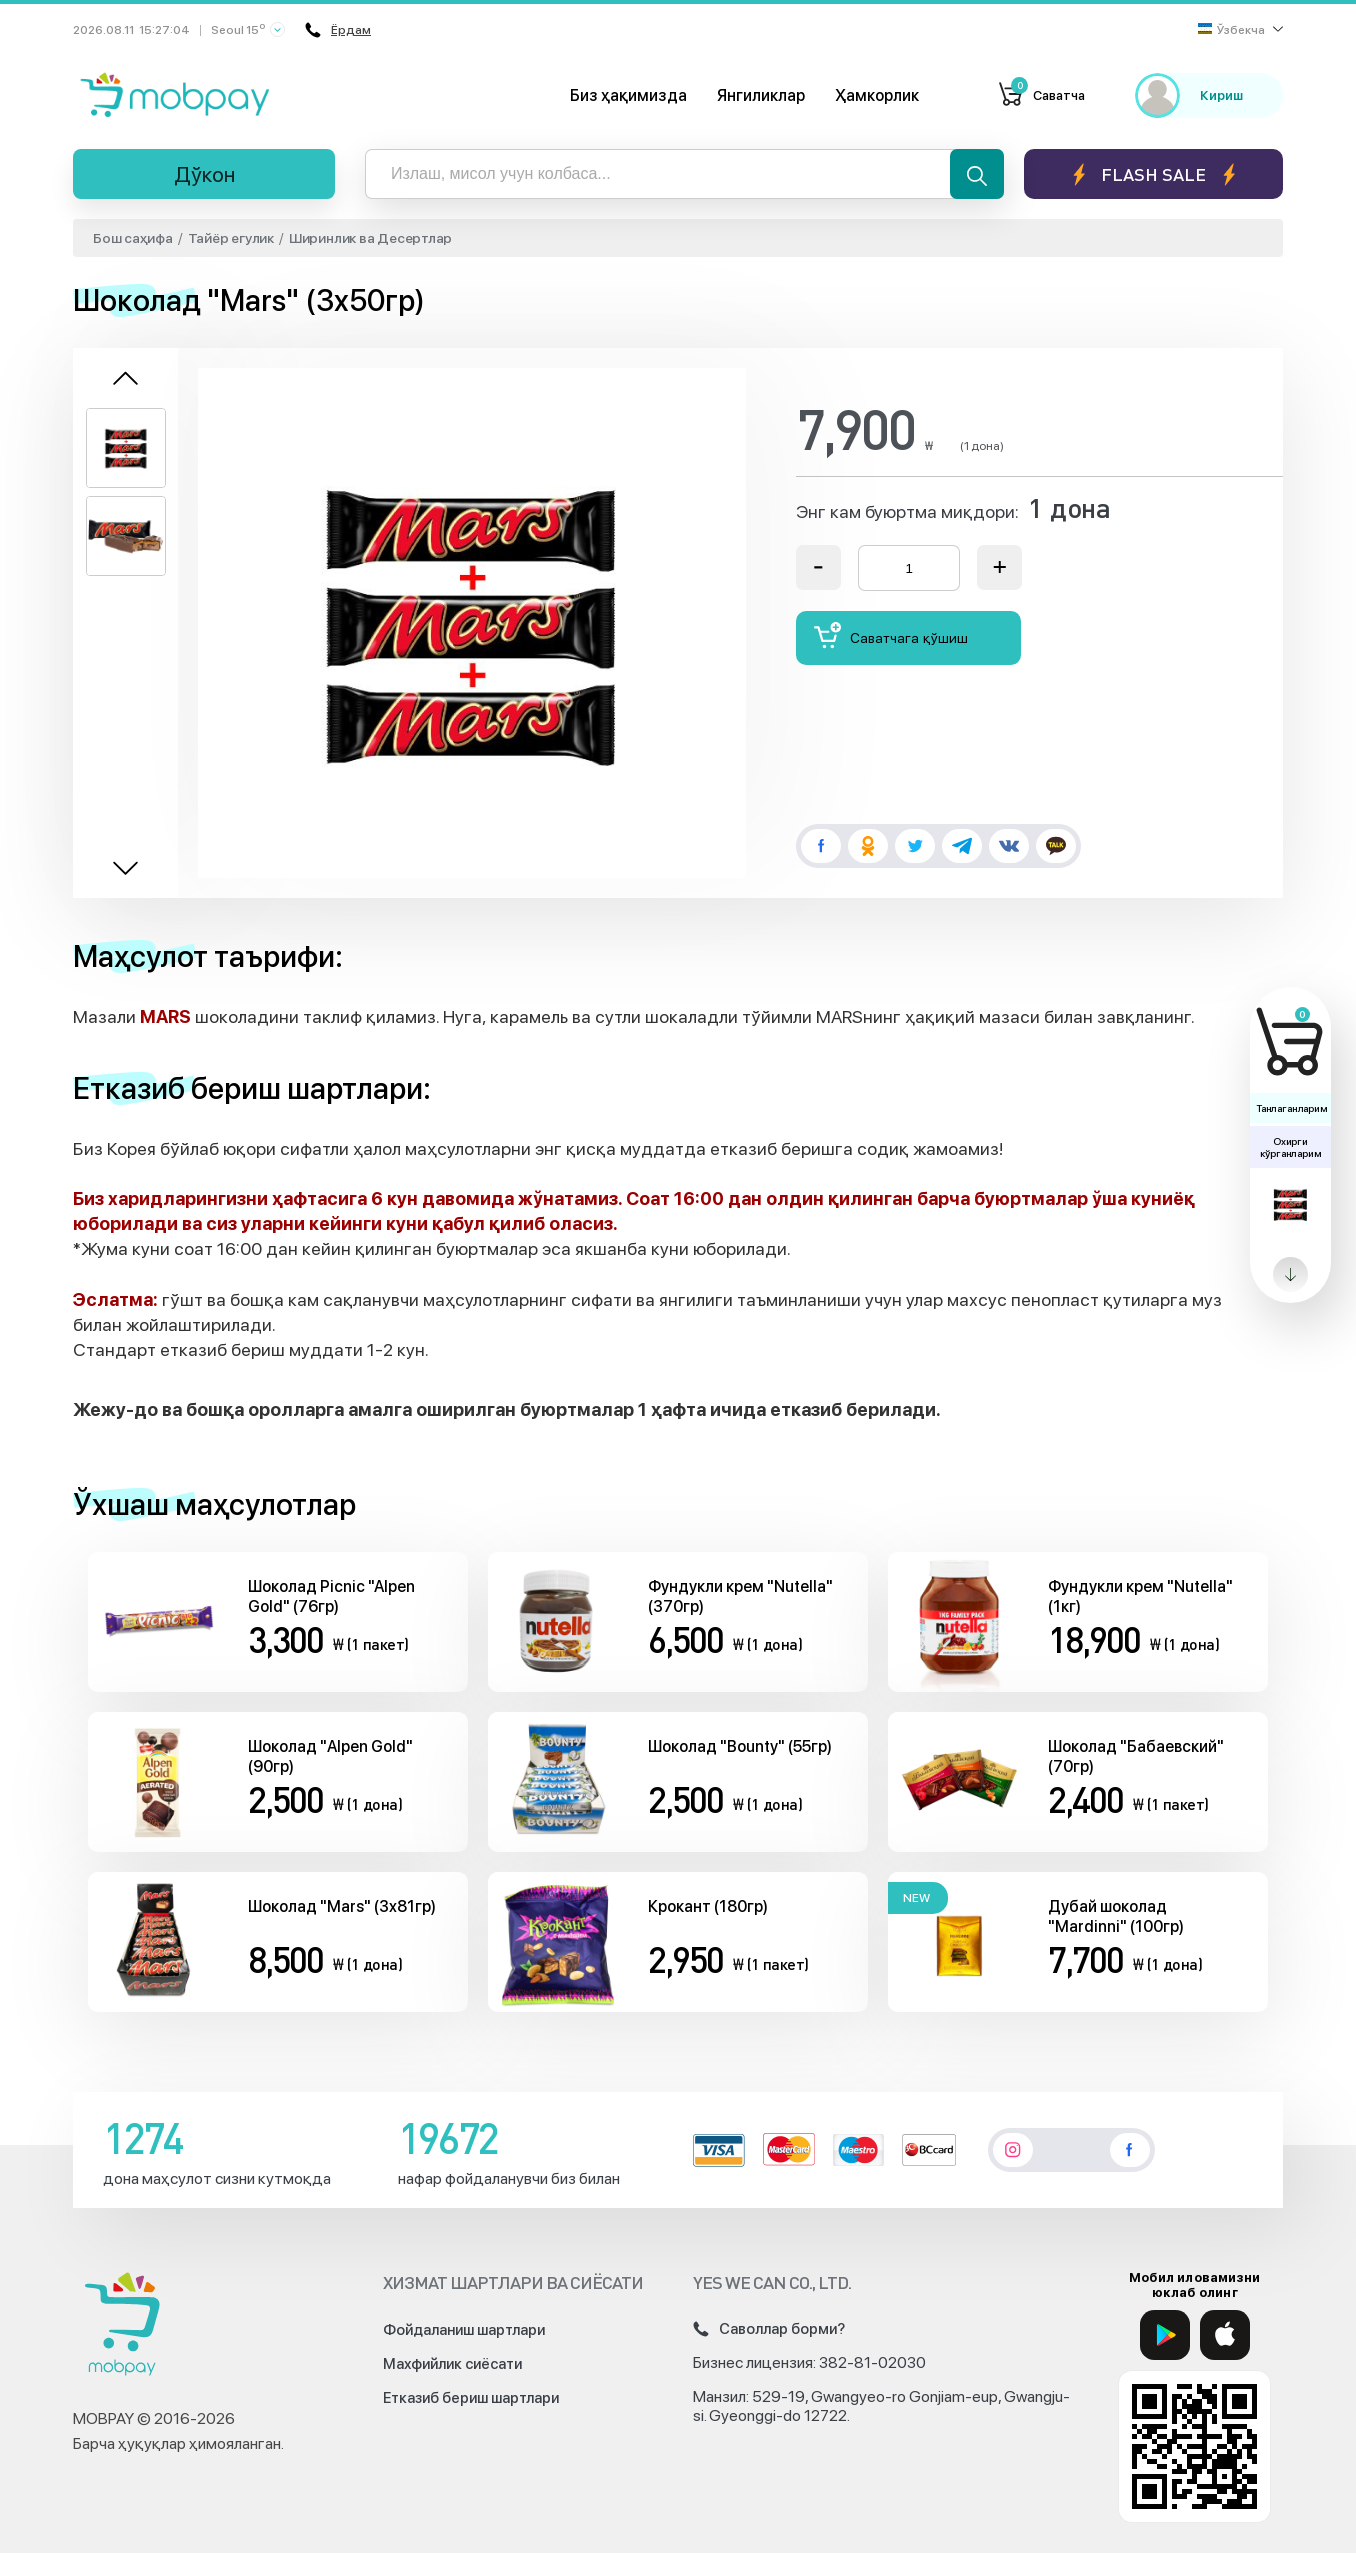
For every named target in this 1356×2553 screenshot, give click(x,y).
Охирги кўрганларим (1290, 1147)
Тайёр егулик (231, 238)
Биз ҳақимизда (628, 95)
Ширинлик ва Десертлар (370, 238)
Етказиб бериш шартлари (471, 2398)
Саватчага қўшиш (891, 635)
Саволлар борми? (769, 2329)
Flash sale (1153, 174)
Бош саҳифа (133, 238)
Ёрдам (337, 30)
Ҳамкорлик (877, 95)
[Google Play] (1165, 2335)
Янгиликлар (761, 95)
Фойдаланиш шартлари (464, 2330)
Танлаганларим (1291, 1108)
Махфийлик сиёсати (452, 2364)
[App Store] (1225, 2335)
